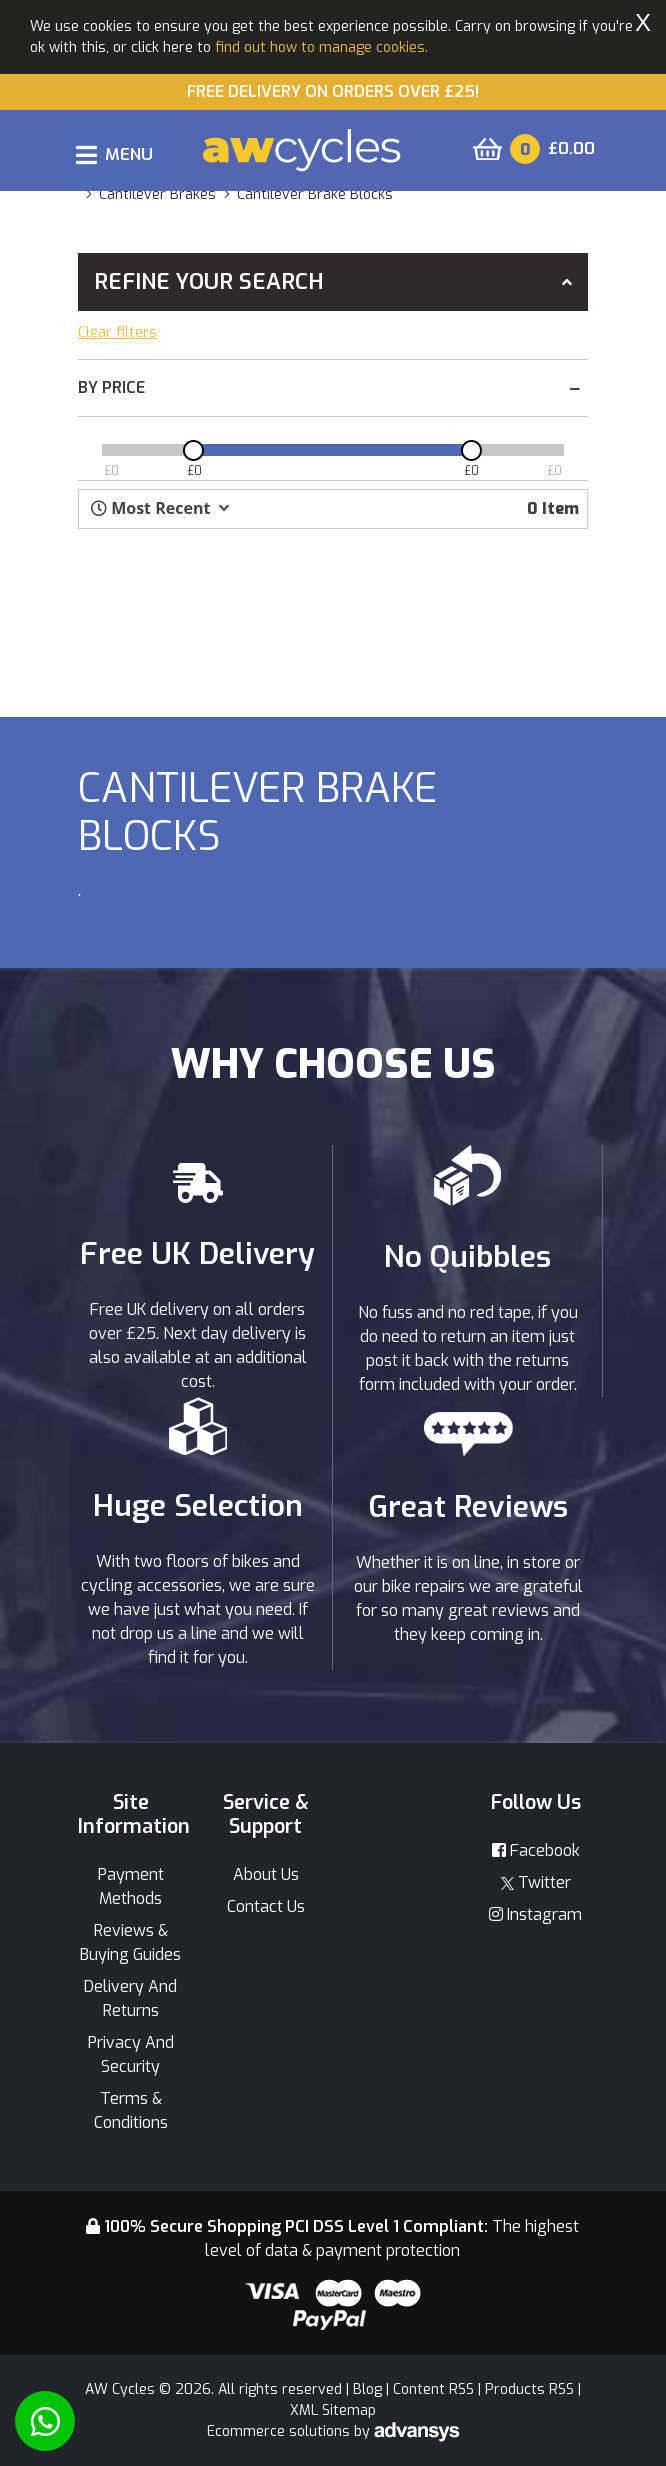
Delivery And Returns (130, 1998)
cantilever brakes (157, 194)
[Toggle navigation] (114, 154)
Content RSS (433, 2389)
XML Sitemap (333, 2410)
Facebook (536, 1850)
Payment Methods (131, 1886)
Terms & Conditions (131, 2110)
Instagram (535, 1914)
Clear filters (117, 332)
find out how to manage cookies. (321, 47)
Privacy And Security (131, 2054)
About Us (266, 1874)
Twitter (536, 1882)
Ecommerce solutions (280, 2431)
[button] (160, 508)
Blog (367, 2389)
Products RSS (529, 2389)
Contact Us (266, 1906)
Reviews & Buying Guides (130, 1942)
